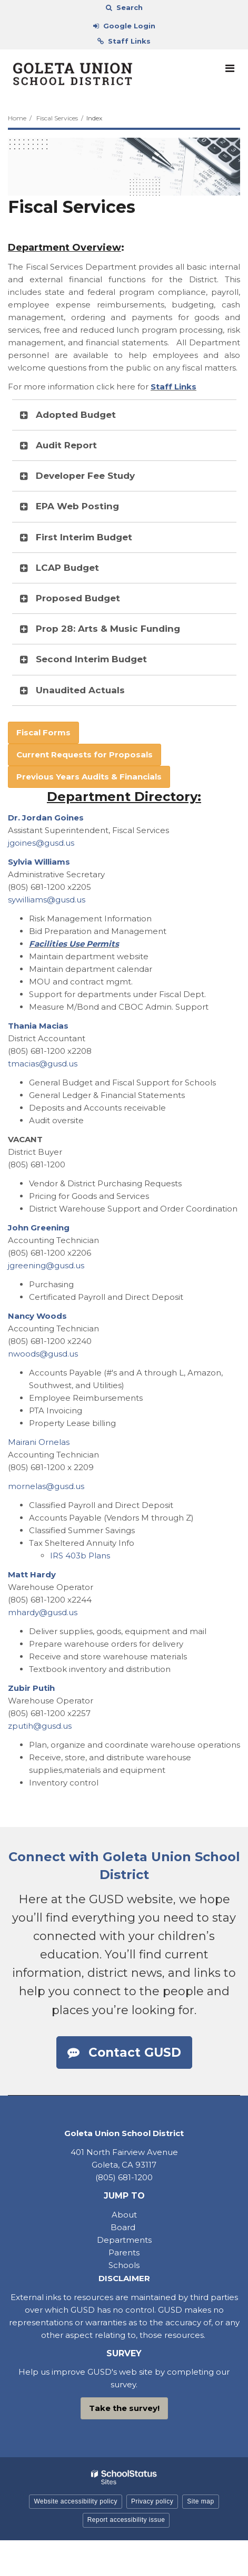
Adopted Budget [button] (76, 414)
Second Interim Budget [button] (91, 659)
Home (17, 118)
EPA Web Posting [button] (77, 506)
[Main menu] (229, 67)
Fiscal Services (57, 118)
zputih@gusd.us (40, 1726)
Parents (124, 2252)
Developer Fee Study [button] (85, 475)
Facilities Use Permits (74, 944)
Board (124, 2227)
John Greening (39, 1228)
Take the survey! (124, 2408)
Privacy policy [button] (152, 2501)
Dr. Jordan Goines (46, 818)
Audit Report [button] (66, 445)
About (124, 2215)
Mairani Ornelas (39, 1442)
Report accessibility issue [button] (126, 2519)
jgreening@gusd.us (46, 1265)
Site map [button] (200, 2501)
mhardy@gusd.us (42, 1612)
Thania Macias (38, 1026)
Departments (124, 2240)
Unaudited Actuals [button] (80, 690)
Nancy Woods (37, 1316)
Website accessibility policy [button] (75, 2501)
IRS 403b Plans (80, 1556)
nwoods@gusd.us (43, 1354)
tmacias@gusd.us (42, 1064)
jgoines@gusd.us (41, 843)
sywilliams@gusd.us (46, 900)
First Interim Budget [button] (84, 537)
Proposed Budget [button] (78, 598)
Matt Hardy (32, 1574)
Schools (124, 2265)
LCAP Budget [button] (67, 567)
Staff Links (173, 387)
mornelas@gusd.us (46, 1486)
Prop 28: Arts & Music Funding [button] (108, 628)
